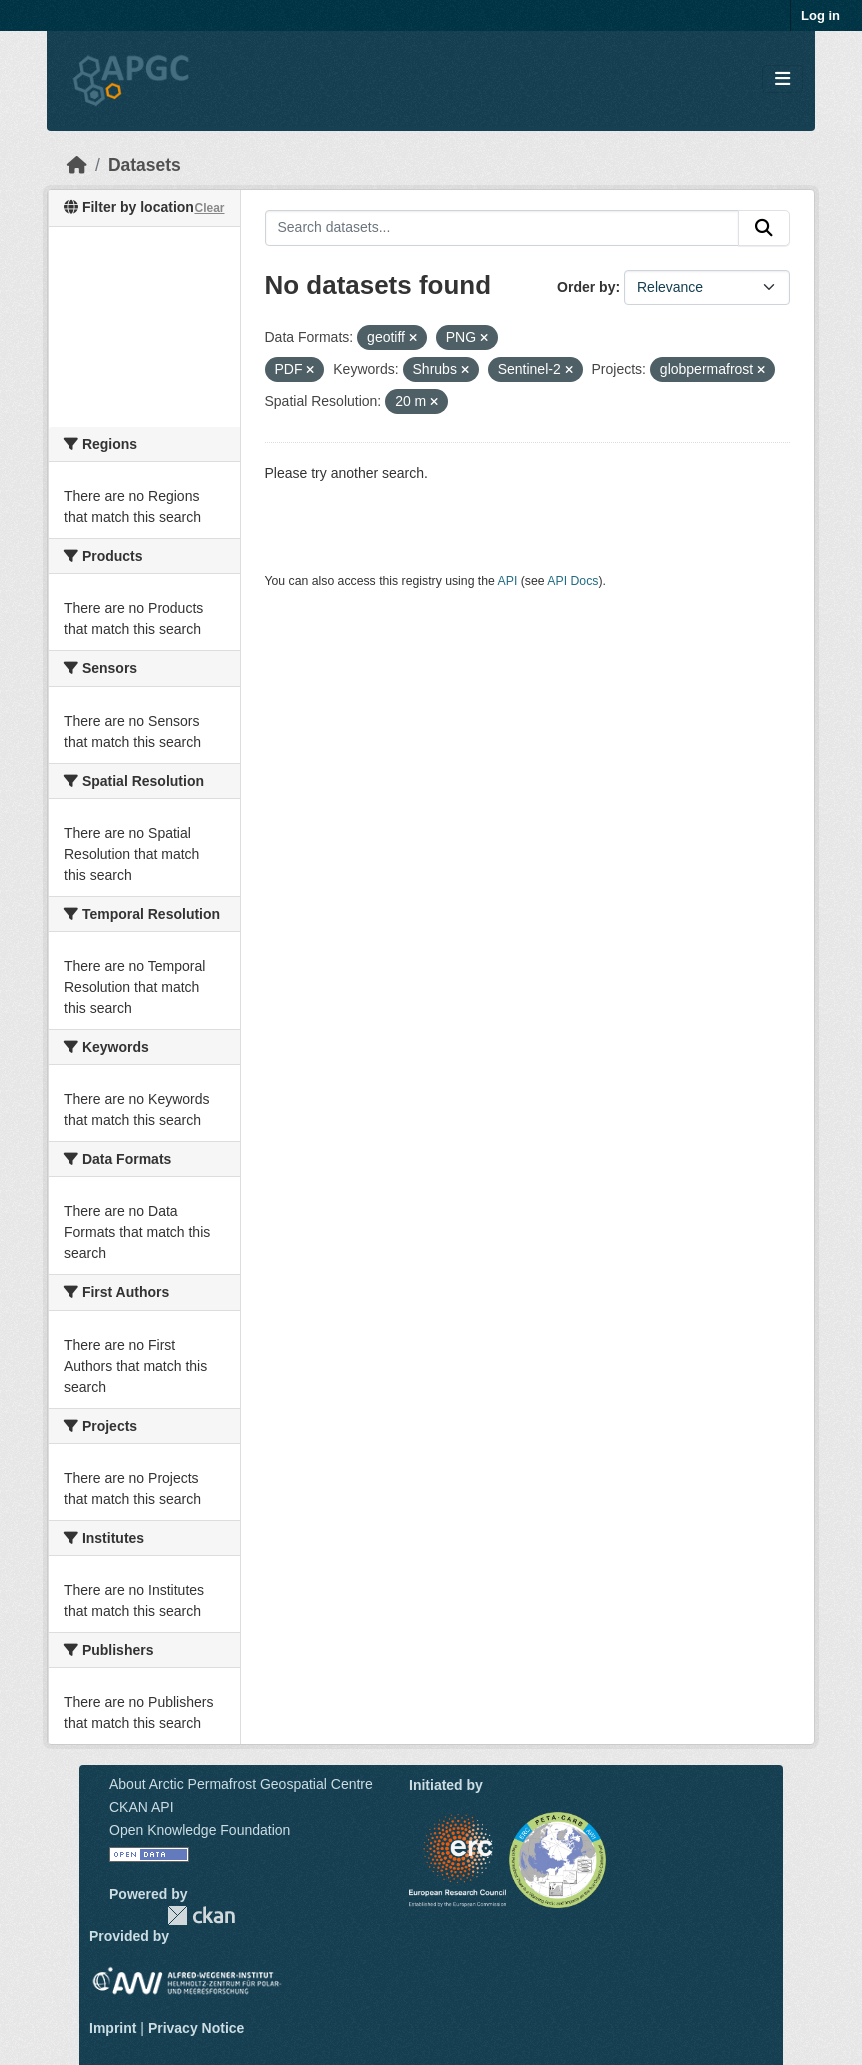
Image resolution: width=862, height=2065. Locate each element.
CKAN (201, 1915)
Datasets (144, 165)
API (508, 581)
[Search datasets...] (502, 228)
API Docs (572, 581)
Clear (209, 208)
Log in (820, 15)
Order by (586, 287)
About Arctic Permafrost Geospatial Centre (241, 1784)
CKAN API (141, 1807)
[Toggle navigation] (782, 79)
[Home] (77, 165)
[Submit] (764, 228)
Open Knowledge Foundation (199, 1830)
